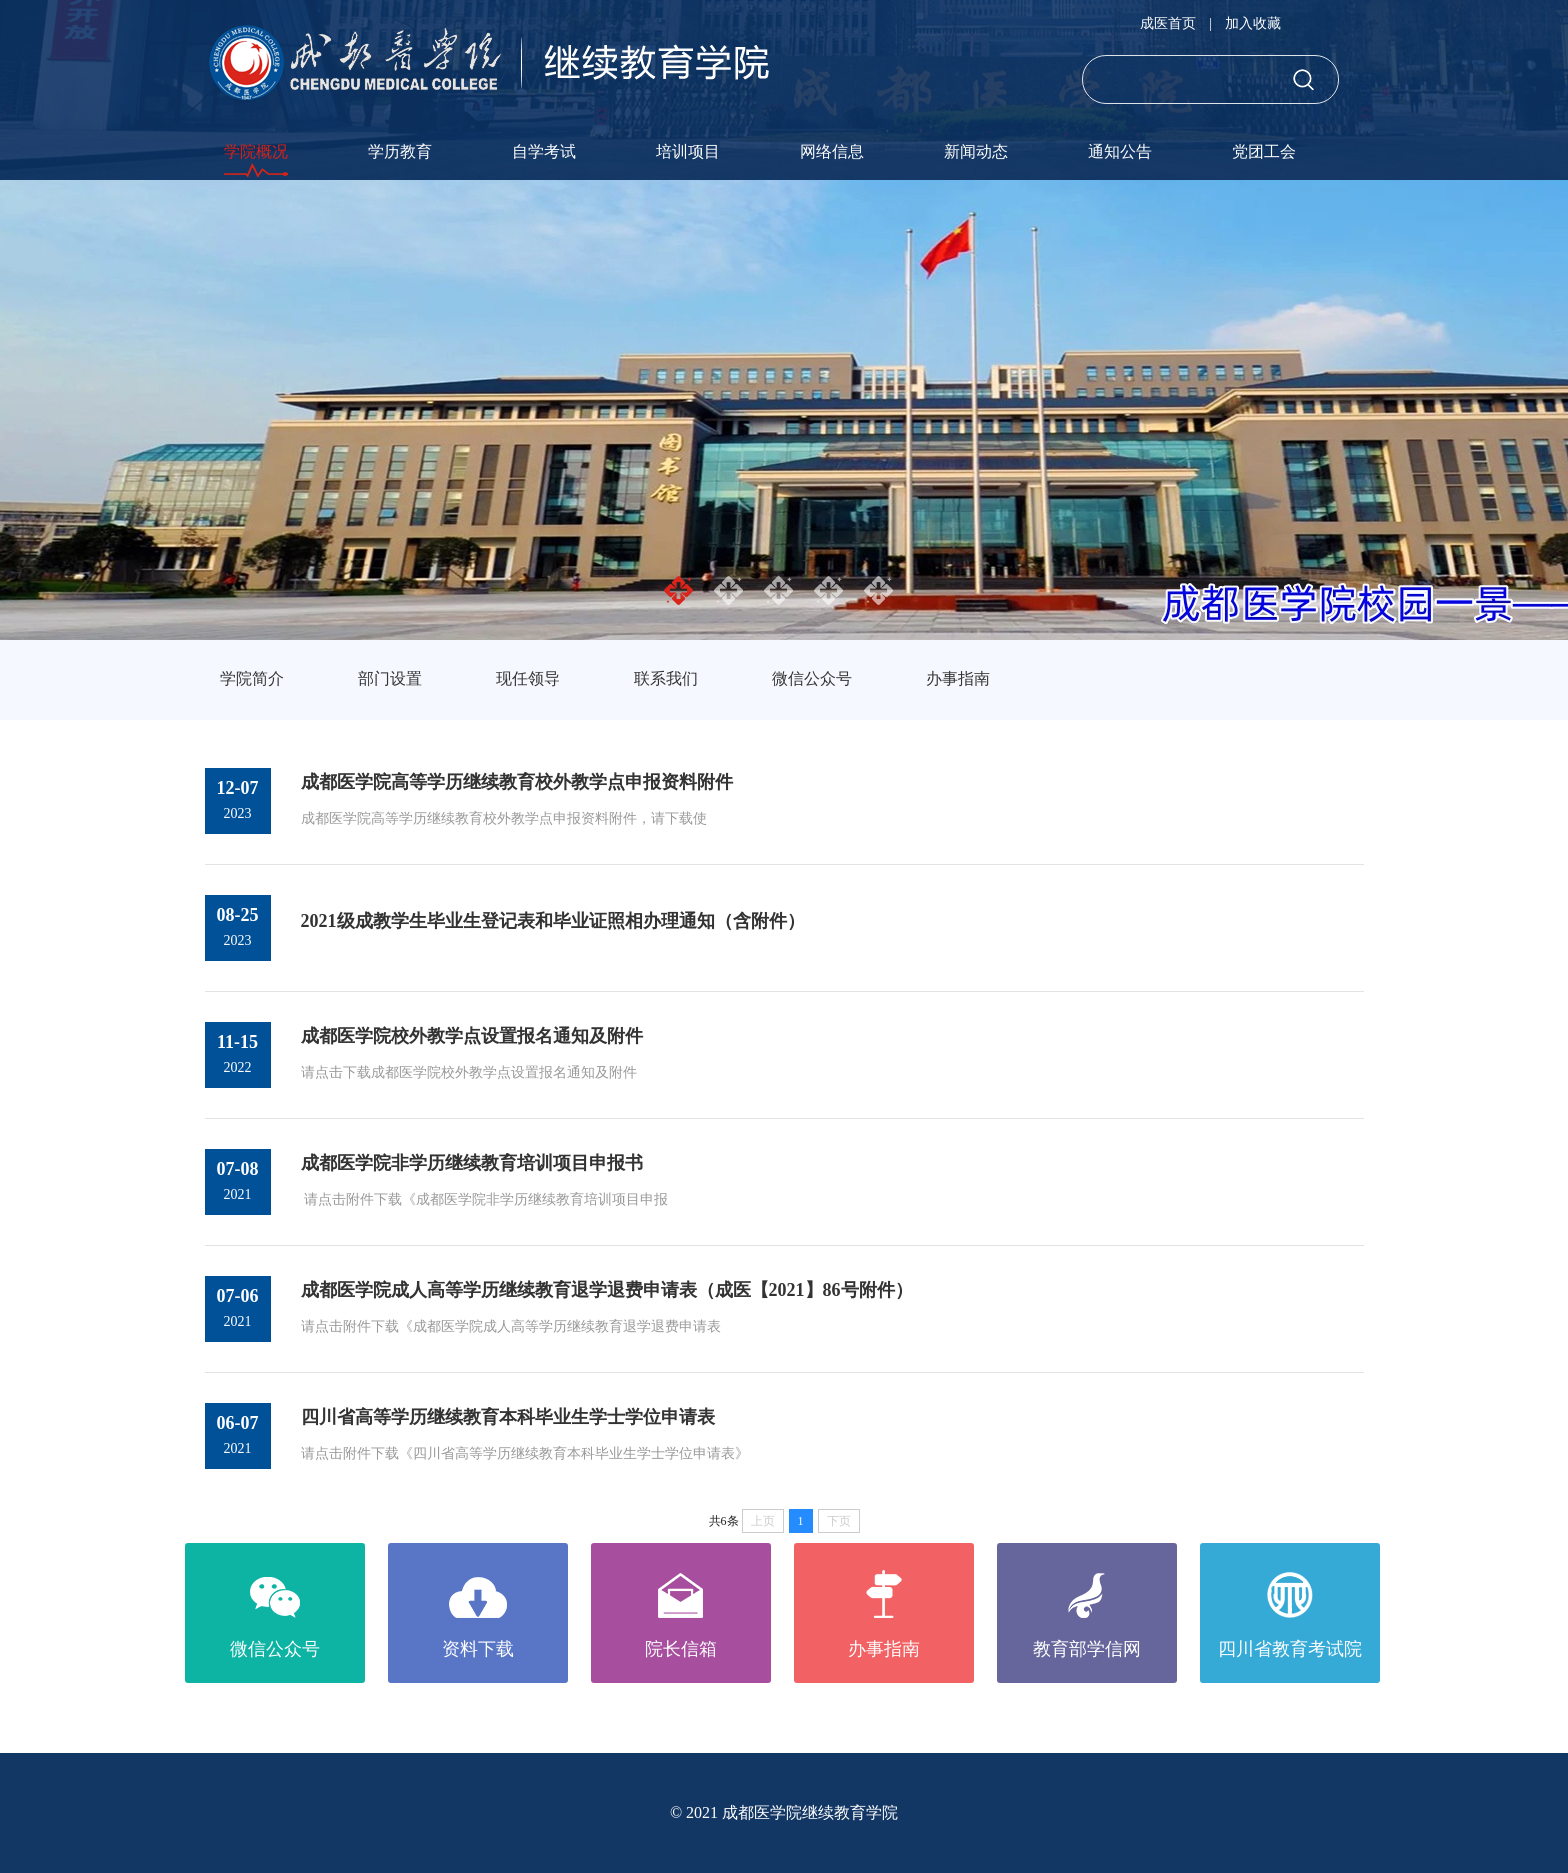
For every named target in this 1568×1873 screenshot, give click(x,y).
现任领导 (528, 678)
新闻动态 (976, 151)
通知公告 (1120, 151)
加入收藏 (1253, 23)
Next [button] (1558, 410)
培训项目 (688, 151)
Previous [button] (10, 410)
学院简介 (252, 678)
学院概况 (256, 151)
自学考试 (544, 151)
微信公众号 (812, 678)
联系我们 (666, 678)
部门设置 (390, 678)
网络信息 (832, 151)
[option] (784, 410)
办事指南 (958, 678)
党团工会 (1264, 151)
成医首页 (1168, 23)
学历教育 (400, 151)
